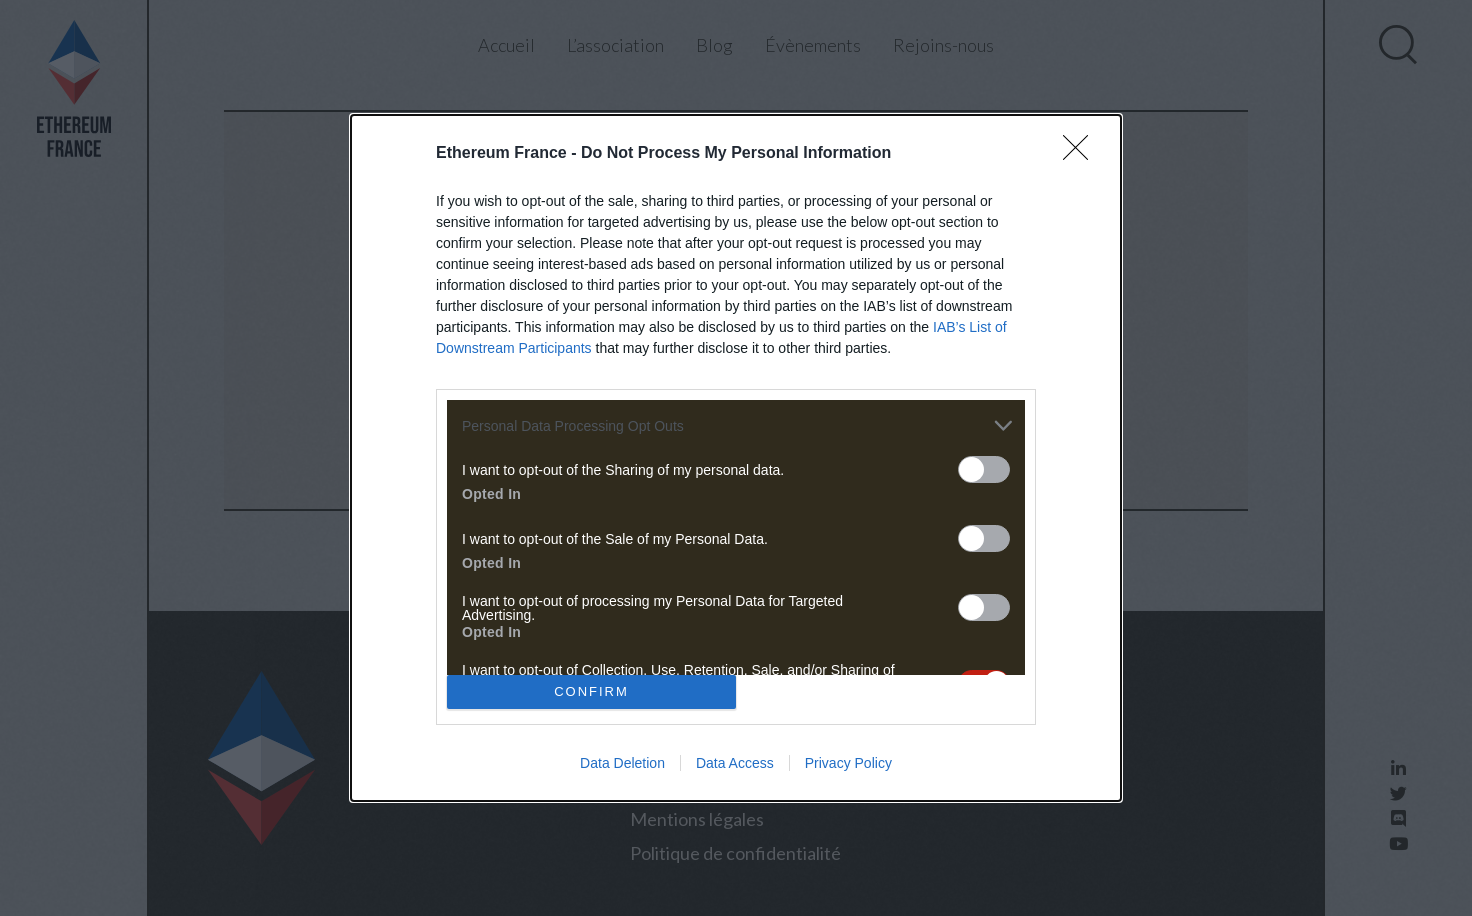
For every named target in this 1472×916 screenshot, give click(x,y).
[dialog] (736, 458)
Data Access (735, 763)
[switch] (984, 469)
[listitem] (736, 425)
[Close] (1082, 154)
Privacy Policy (848, 763)
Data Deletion (622, 763)
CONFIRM (591, 690)
